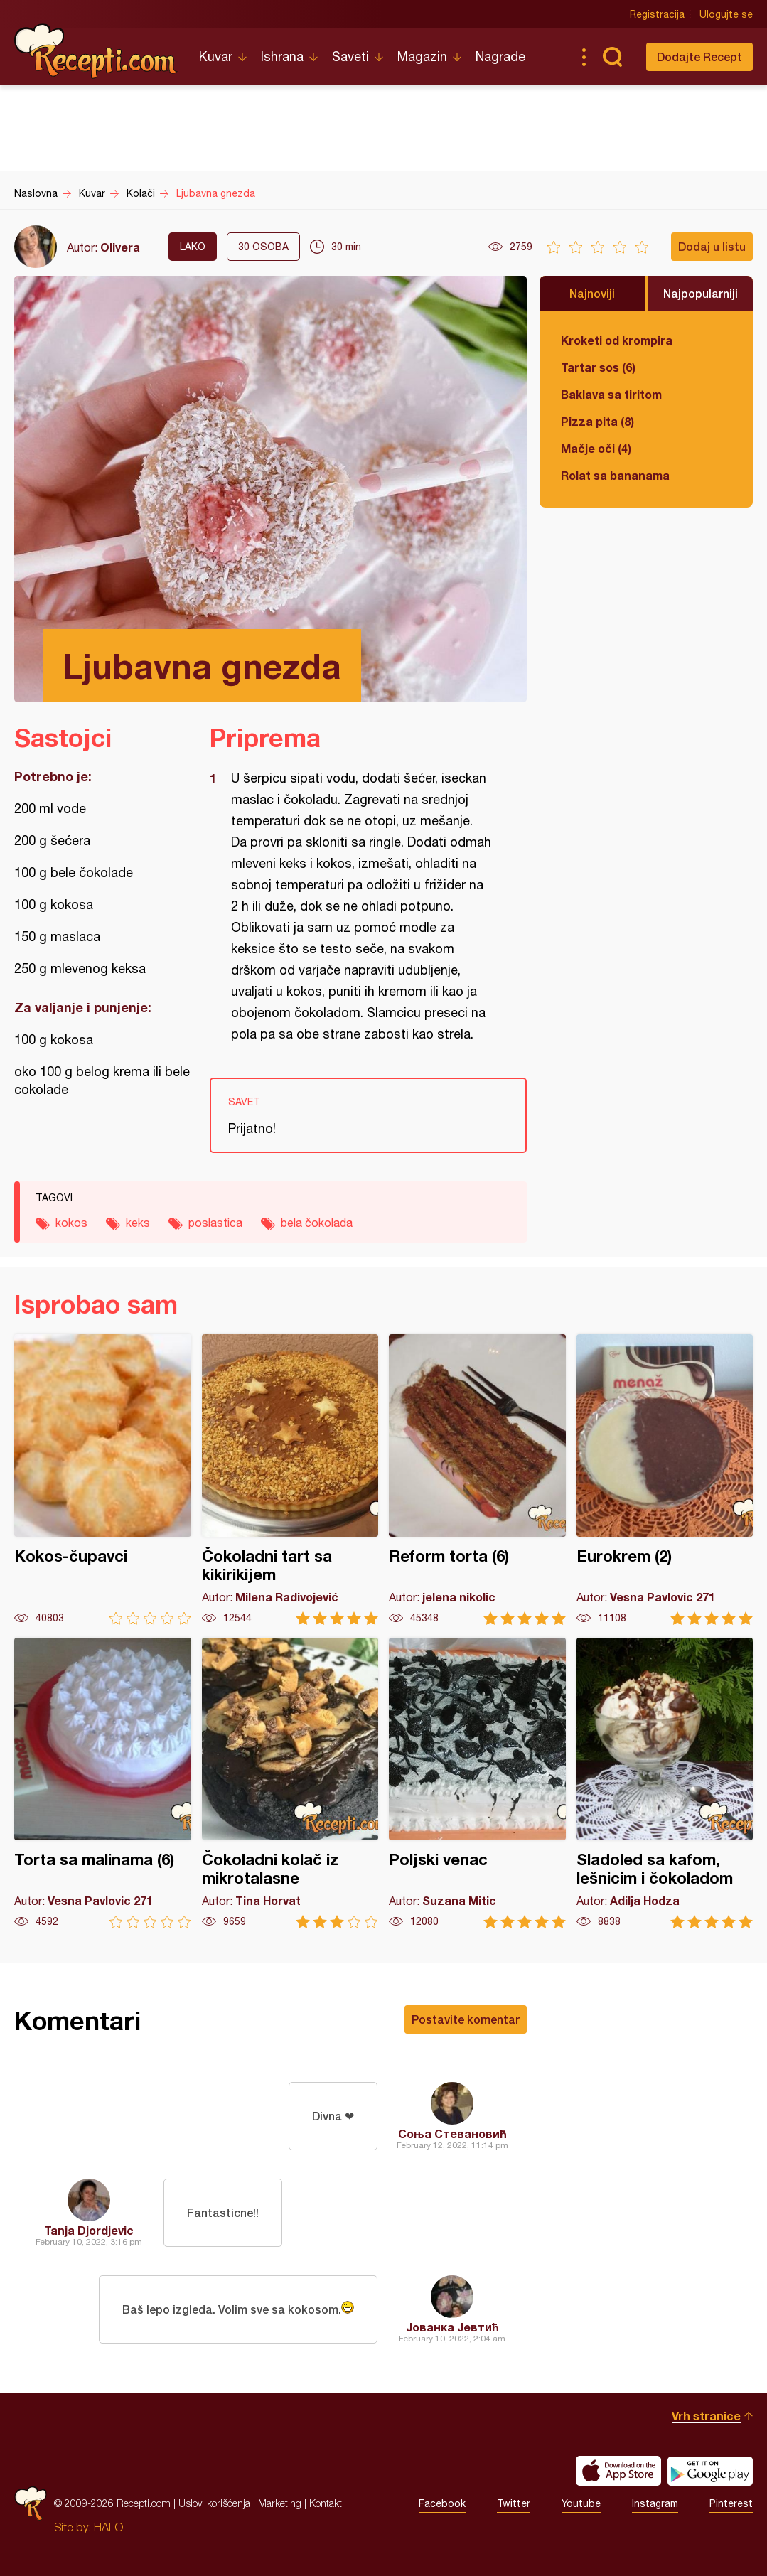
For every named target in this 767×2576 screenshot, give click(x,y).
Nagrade (500, 56)
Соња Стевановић (452, 2133)
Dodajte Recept (699, 56)
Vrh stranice (706, 2415)
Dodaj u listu (712, 246)
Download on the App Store (618, 2471)
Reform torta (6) (477, 1479)
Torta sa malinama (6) (102, 1783)
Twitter (513, 2503)
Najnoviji (592, 293)
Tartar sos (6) (598, 367)
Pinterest (731, 2503)
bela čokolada (317, 1222)
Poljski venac (477, 1783)
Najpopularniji (700, 293)
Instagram (655, 2503)
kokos (71, 1222)
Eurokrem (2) (664, 1479)
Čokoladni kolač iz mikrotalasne (290, 1783)
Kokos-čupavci (102, 1479)
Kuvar (215, 56)
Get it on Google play (710, 2471)
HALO (108, 2527)
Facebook (442, 2503)
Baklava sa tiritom (611, 394)
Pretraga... (612, 57)
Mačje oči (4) (596, 448)
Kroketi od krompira (616, 340)
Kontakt (325, 2503)
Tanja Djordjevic (89, 2230)
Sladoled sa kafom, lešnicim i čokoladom (664, 1783)
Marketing (279, 2503)
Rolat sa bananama (615, 475)
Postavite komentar (466, 2019)
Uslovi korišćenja (214, 2503)
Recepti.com (96, 51)
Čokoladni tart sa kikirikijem (290, 1479)
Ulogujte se (726, 14)
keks (138, 1222)
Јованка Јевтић (452, 2327)
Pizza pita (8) (597, 421)
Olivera (120, 247)
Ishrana (282, 56)
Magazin (422, 56)
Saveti (350, 56)
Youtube (581, 2503)
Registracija (657, 14)
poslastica (215, 1222)
